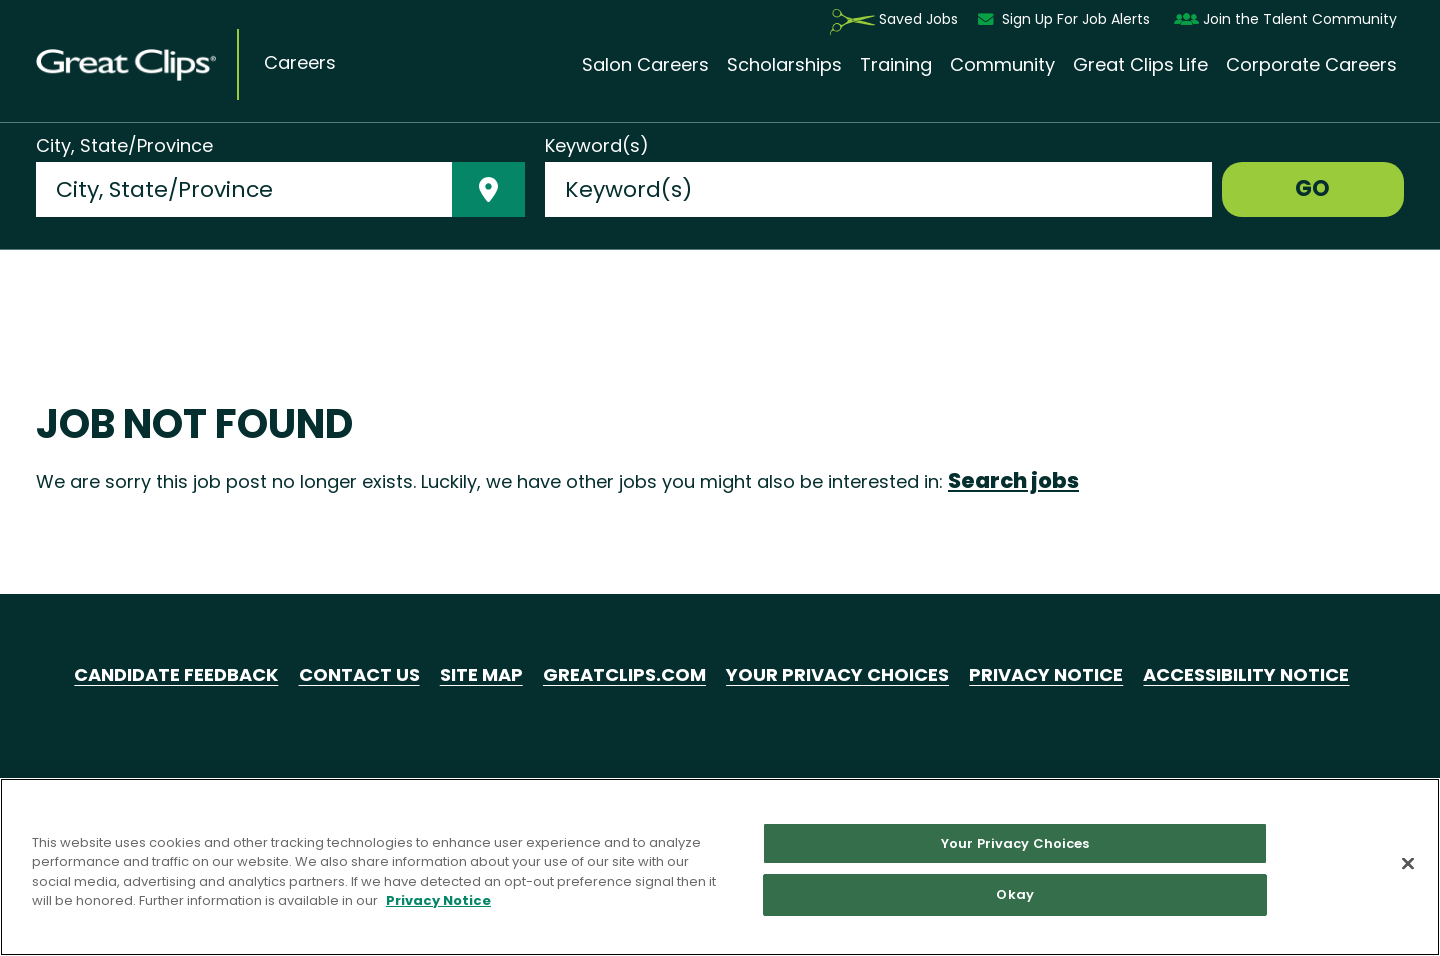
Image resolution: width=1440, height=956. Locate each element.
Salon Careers (645, 65)
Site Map (481, 675)
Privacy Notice (1046, 675)
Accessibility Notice (1246, 675)
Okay (1015, 894)
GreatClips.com (624, 675)
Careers (300, 63)
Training (896, 65)
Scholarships (784, 65)
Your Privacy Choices (837, 675)
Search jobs (1013, 480)
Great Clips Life (1140, 65)
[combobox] (244, 189)
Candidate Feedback (176, 675)
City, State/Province (124, 146)
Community (1002, 65)
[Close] (1408, 863)
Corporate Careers (1311, 65)
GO (1312, 188)
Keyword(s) (597, 146)
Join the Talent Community (1285, 19)
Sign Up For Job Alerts (1066, 19)
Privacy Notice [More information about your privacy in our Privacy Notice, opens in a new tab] (438, 900)
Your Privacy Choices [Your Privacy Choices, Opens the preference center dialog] (1015, 843)
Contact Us (359, 675)
